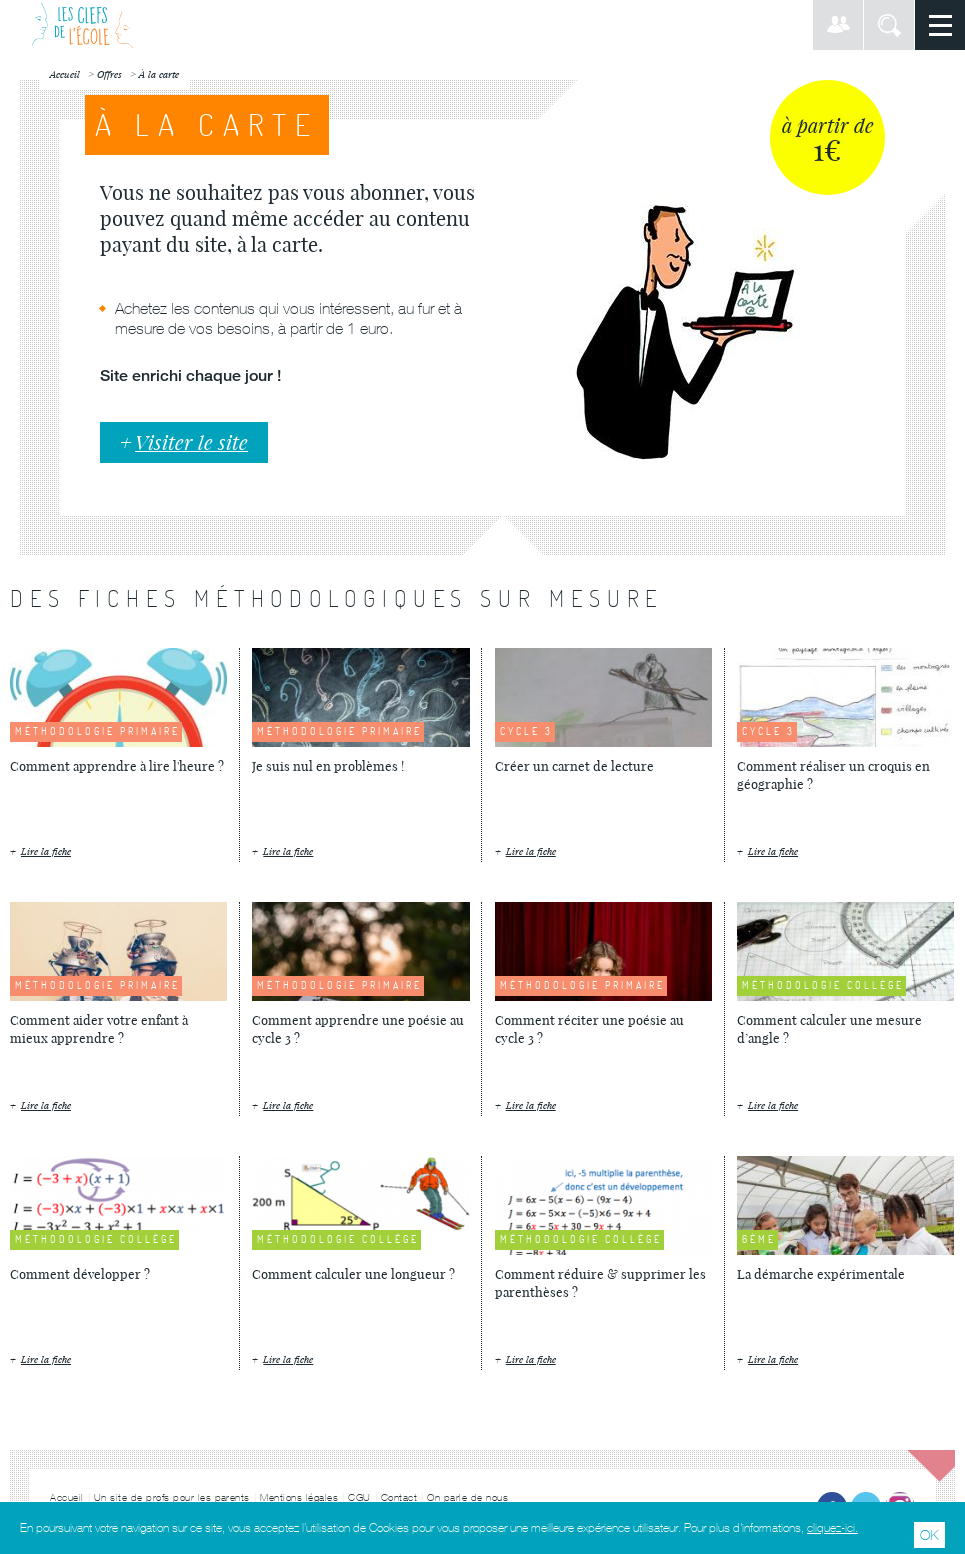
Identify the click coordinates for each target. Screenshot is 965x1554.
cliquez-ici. (832, 1528)
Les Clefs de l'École (82, 25)
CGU (359, 1497)
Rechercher (889, 25)
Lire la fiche (46, 851)
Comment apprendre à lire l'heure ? (117, 766)
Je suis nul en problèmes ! (328, 766)
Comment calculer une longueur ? (353, 1274)
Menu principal (940, 25)
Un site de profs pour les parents (172, 1497)
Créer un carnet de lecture (574, 766)
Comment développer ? (80, 1274)
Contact (399, 1497)
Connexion (838, 25)
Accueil (67, 1497)
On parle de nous (467, 1497)
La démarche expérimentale (821, 1274)
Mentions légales (299, 1497)
